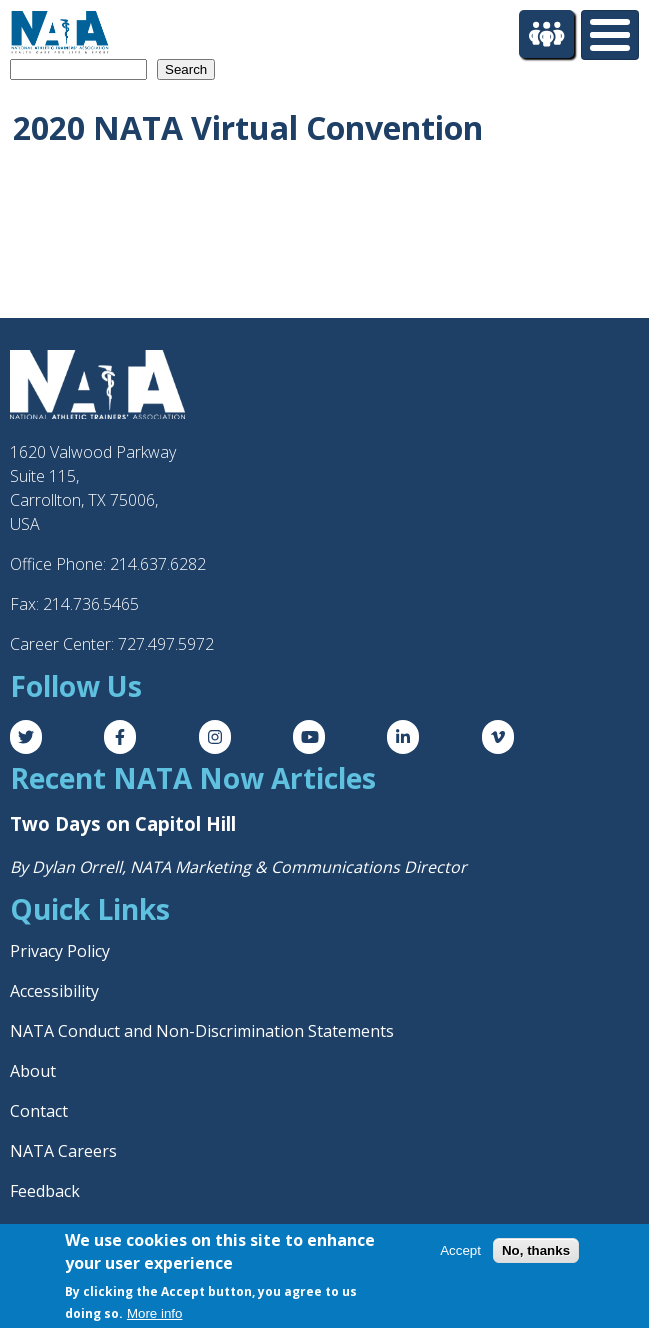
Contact (39, 1111)
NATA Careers (63, 1151)
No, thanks (536, 1250)
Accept (460, 1250)
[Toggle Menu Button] (610, 35)
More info (155, 1313)
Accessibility (54, 991)
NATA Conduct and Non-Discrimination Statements (202, 1031)
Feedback (45, 1191)
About (33, 1071)
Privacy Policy (60, 951)
